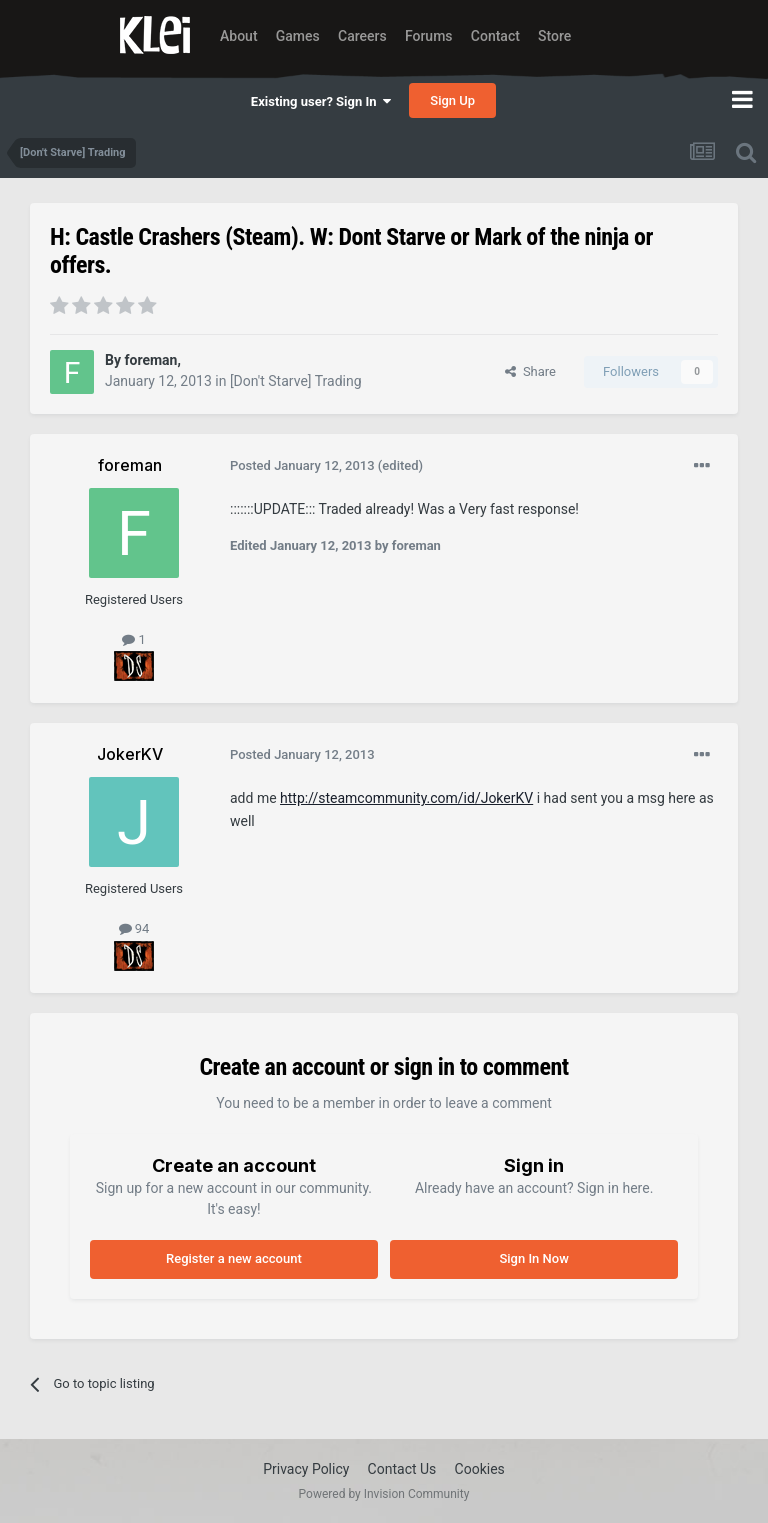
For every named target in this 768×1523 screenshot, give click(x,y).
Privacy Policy (306, 1469)
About (239, 36)
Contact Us (402, 1469)
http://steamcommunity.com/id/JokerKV (406, 798)
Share (530, 371)
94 (134, 928)
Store (554, 36)
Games (298, 36)
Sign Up (452, 100)
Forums (429, 36)
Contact (495, 36)
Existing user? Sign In (321, 101)
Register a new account (234, 1258)
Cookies (480, 1469)
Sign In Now (533, 1258)
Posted (302, 465)
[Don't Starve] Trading (296, 381)
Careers (362, 36)
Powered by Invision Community (384, 1494)
